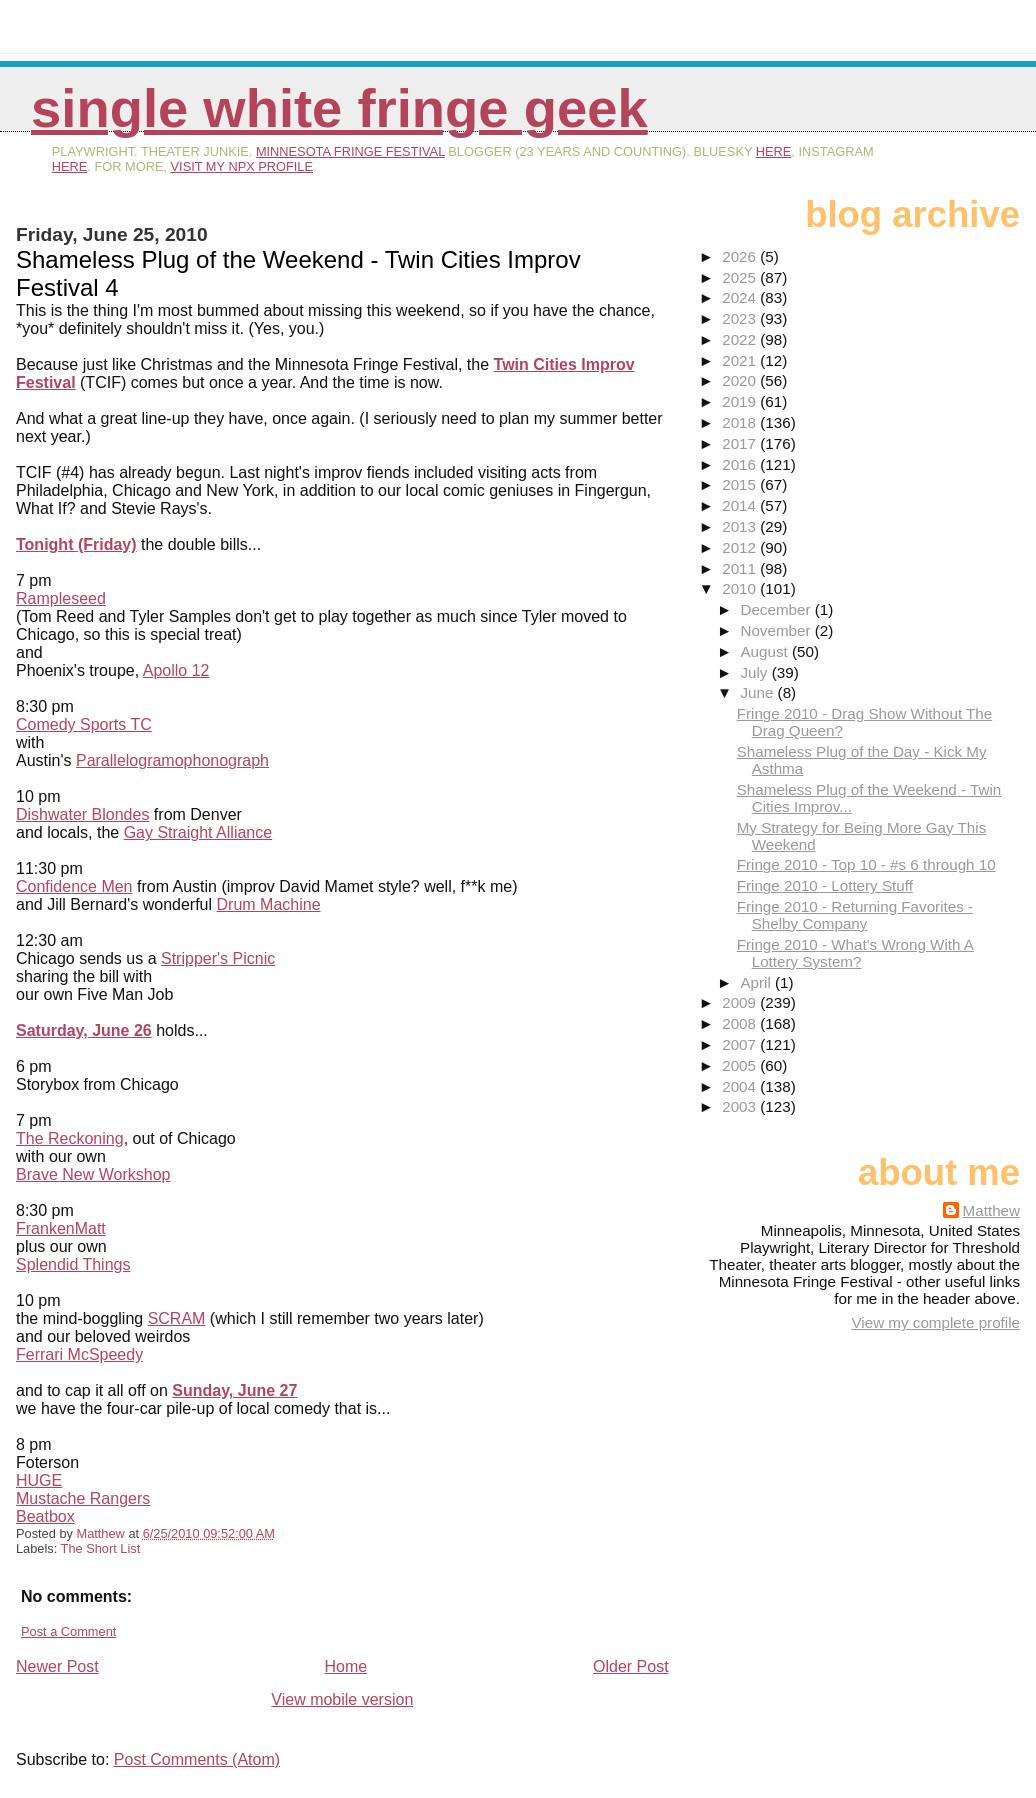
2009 (741, 1002)
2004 (741, 1086)
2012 (741, 547)
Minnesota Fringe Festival (350, 151)
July (755, 672)
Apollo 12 (176, 670)
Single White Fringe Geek (339, 108)
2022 (741, 339)
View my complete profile (935, 1322)
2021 (741, 360)
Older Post (631, 1666)
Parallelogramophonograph (172, 760)
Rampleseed (61, 598)
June (758, 692)
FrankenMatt (61, 1228)
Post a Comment (68, 1631)
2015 (741, 484)
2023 (741, 318)
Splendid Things (73, 1264)
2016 (741, 464)
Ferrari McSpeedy (79, 1354)
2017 (741, 443)
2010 (741, 588)
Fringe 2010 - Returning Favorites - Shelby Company (855, 915)
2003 (741, 1106)
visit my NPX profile (242, 166)
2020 (741, 380)
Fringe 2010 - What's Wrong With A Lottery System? (855, 953)
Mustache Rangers (83, 1498)
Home (346, 1666)
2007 (741, 1044)
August (766, 651)
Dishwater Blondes (82, 814)
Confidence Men (74, 886)
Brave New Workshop (93, 1174)
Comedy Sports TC (84, 724)
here (774, 151)
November (777, 630)
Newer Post (57, 1666)
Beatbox (45, 1516)
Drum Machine (269, 904)
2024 (741, 297)
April (757, 982)
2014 (741, 505)
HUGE (39, 1480)
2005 (741, 1065)
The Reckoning (70, 1138)
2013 (741, 526)
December (777, 609)
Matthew (991, 1210)
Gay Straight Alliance (198, 832)
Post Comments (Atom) (197, 1759)
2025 (741, 277)
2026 (741, 256)
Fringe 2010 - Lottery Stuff (825, 885)
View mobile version (342, 1699)
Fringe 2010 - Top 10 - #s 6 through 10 (866, 864)
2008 (741, 1023)
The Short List (101, 1548)
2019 (741, 401)
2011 (741, 568)
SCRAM (177, 1318)
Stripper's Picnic (218, 958)
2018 (741, 422)
